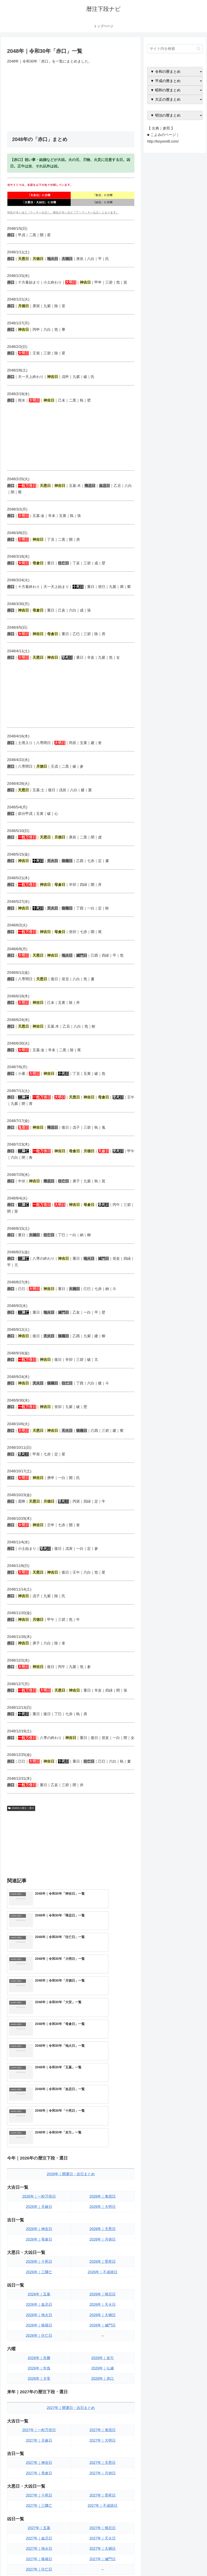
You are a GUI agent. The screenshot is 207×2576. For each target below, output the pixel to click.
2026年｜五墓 (39, 2166)
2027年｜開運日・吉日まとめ (71, 2280)
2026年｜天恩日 (102, 2101)
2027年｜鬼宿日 (102, 2302)
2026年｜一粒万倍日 (39, 2069)
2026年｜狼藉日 (39, 2197)
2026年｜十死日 (39, 2134)
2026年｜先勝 (39, 2230)
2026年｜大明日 (102, 2079)
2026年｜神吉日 (39, 2101)
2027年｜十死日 (39, 2367)
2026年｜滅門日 (102, 2197)
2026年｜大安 (39, 2251)
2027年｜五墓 (39, 2400)
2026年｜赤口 (102, 2251)
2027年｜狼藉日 (39, 2431)
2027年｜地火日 (39, 2421)
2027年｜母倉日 (39, 2345)
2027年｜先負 (39, 2474)
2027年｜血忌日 (39, 2410)
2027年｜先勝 (39, 2464)
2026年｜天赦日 (39, 2079)
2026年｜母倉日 (39, 2111)
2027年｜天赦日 (39, 2313)
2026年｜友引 (102, 2230)
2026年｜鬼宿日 (102, 2069)
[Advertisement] (70, 98)
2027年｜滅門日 (102, 2431)
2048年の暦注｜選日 (21, 1808)
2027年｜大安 (39, 2484)
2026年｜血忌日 (39, 2177)
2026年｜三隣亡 (39, 2144)
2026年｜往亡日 (39, 2208)
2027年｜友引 (102, 2464)
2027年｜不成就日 (102, 2378)
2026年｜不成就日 (102, 2144)
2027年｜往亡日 (39, 2441)
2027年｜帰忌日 (102, 2400)
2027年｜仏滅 (102, 2474)
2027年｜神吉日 (39, 2335)
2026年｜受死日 (102, 2134)
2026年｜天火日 (102, 2177)
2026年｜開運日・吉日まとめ (71, 2046)
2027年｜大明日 (102, 2313)
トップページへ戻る (158, 2563)
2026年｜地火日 (39, 2187)
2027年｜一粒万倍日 (39, 2302)
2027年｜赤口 (102, 2484)
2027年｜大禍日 (102, 2421)
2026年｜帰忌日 (102, 2166)
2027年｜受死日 (102, 2367)
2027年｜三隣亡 (39, 2378)
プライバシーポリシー (189, 2563)
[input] (175, 48)
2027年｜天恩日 (102, 2335)
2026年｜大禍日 (102, 2187)
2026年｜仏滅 (102, 2240)
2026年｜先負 (39, 2240)
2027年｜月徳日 (102, 2345)
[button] (198, 48)
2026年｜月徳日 (102, 2111)
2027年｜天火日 (102, 2410)
